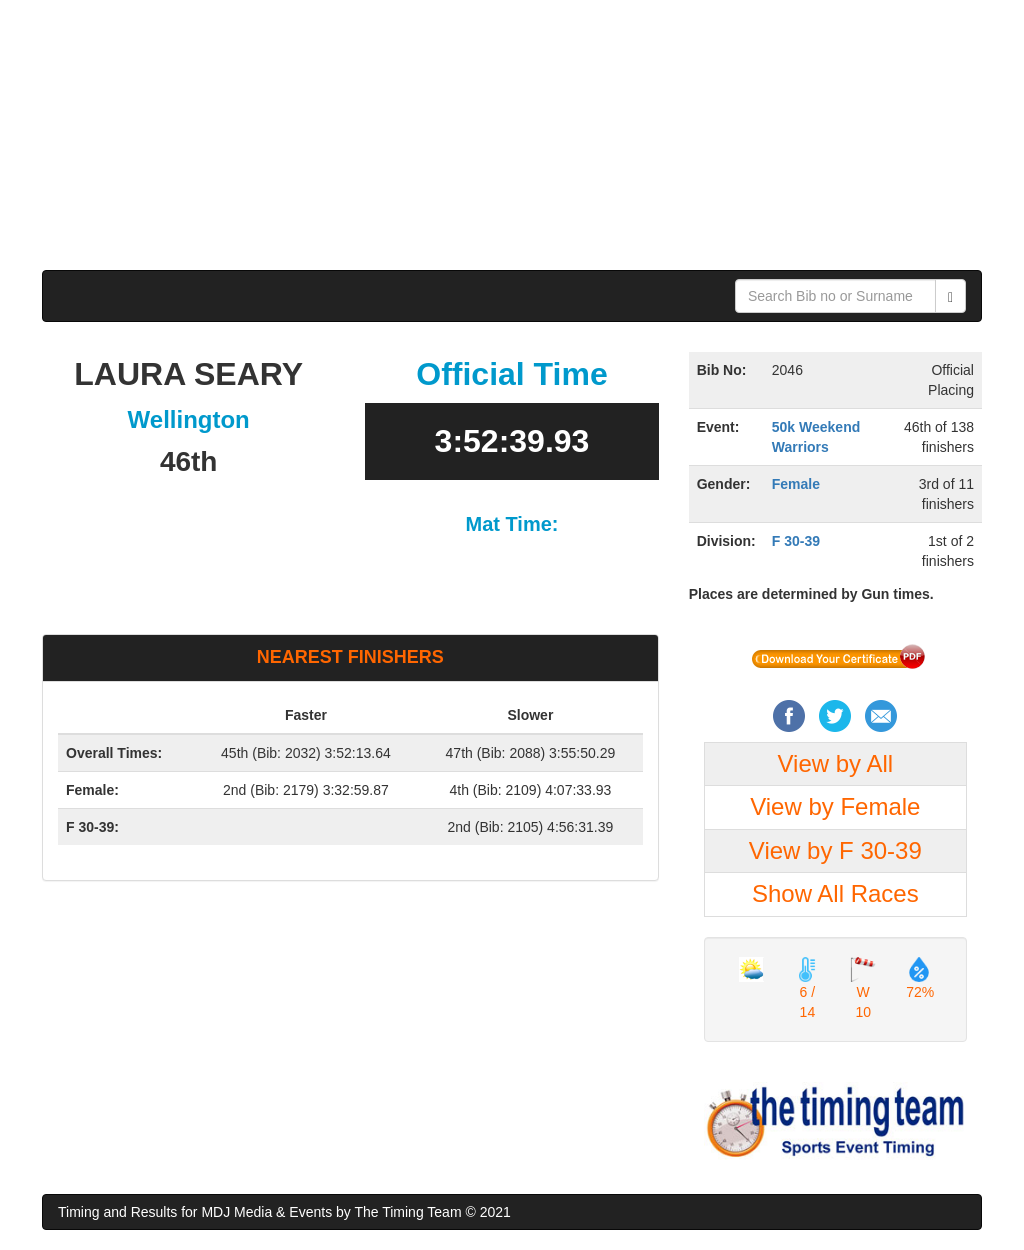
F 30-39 (796, 541)
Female (796, 484)
